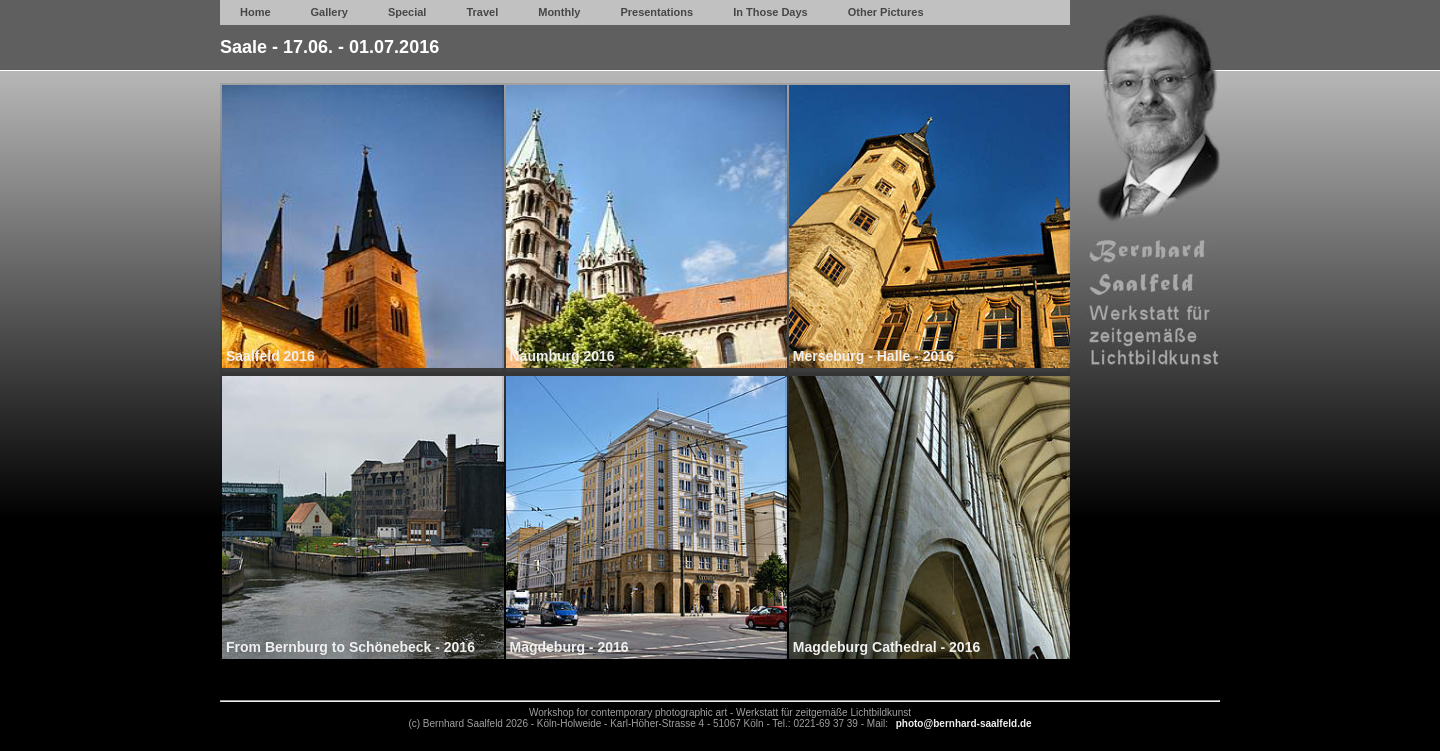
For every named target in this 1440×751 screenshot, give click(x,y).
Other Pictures (886, 12)
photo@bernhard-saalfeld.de (964, 723)
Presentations (656, 12)
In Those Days (770, 12)
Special (407, 12)
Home (255, 12)
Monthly (559, 12)
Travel (482, 12)
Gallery (329, 12)
